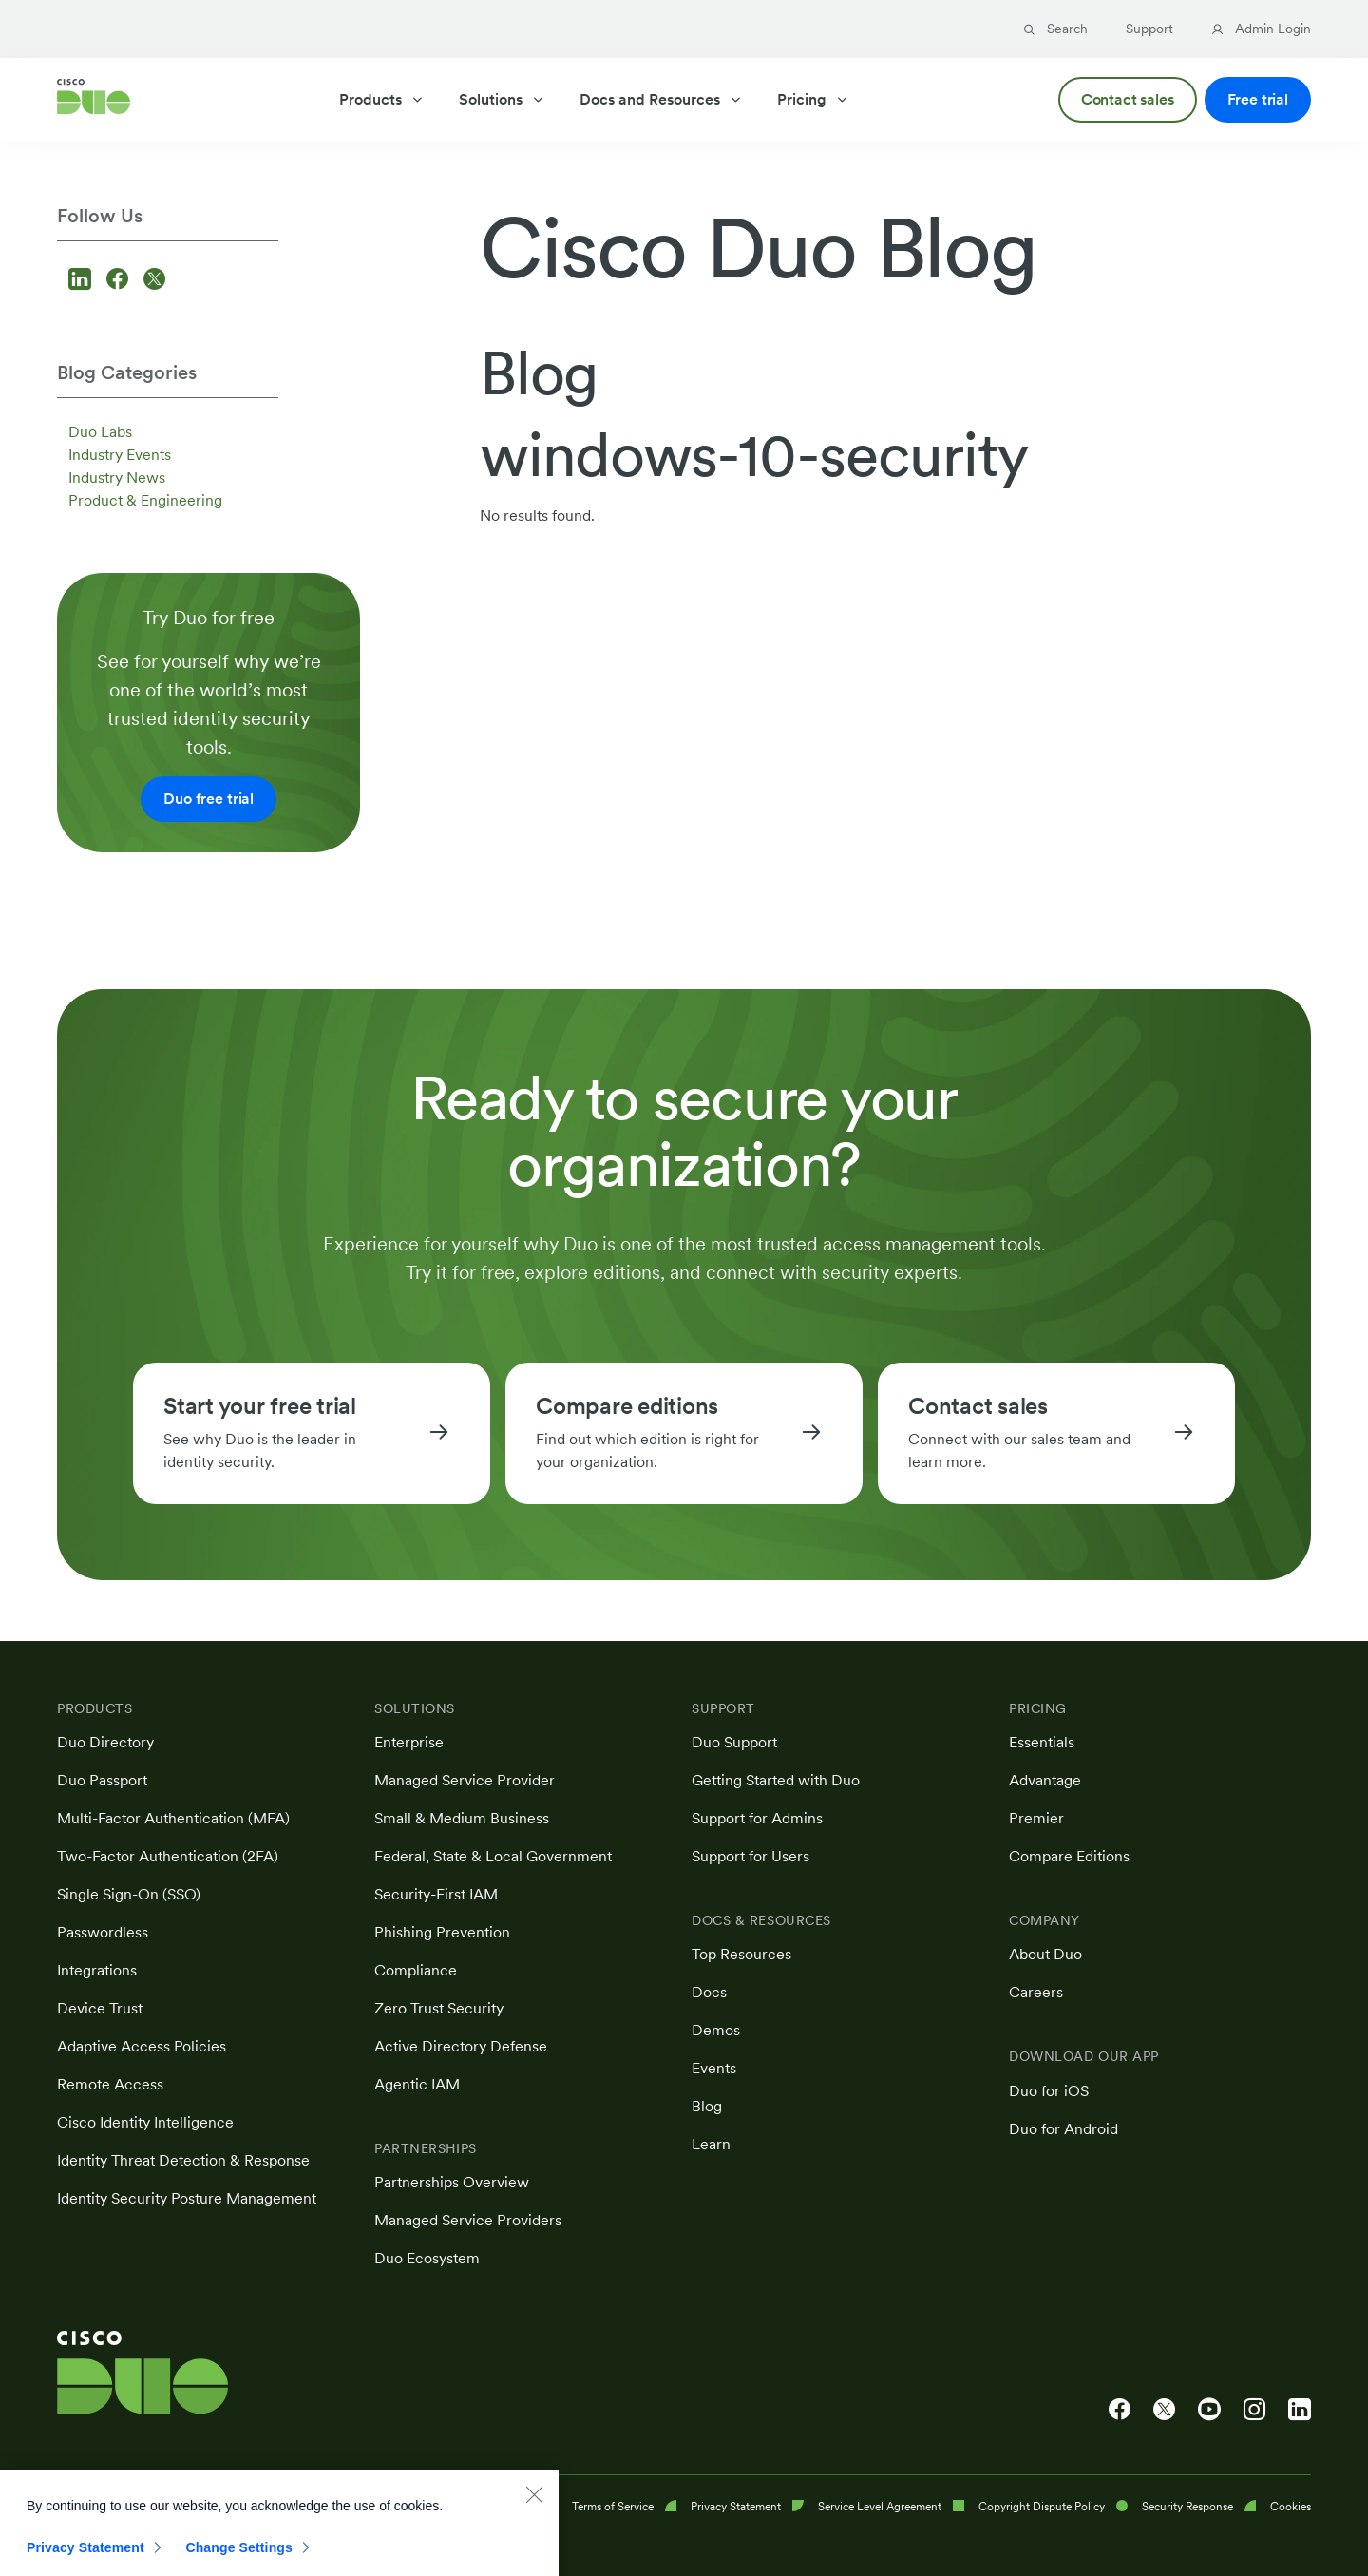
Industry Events (119, 455)
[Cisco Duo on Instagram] (1254, 2409)
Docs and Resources (661, 99)
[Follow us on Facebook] (120, 281)
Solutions (502, 99)
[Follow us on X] (154, 281)
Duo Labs (100, 432)
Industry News (116, 477)
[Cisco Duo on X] (1164, 2409)
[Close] (533, 2505)
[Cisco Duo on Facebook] (1119, 2409)
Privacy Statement (85, 2558)
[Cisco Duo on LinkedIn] (1299, 2409)
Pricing (813, 99)
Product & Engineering (145, 500)
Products (382, 99)
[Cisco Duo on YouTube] (1209, 2409)
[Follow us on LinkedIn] (82, 281)
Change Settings (239, 2558)
